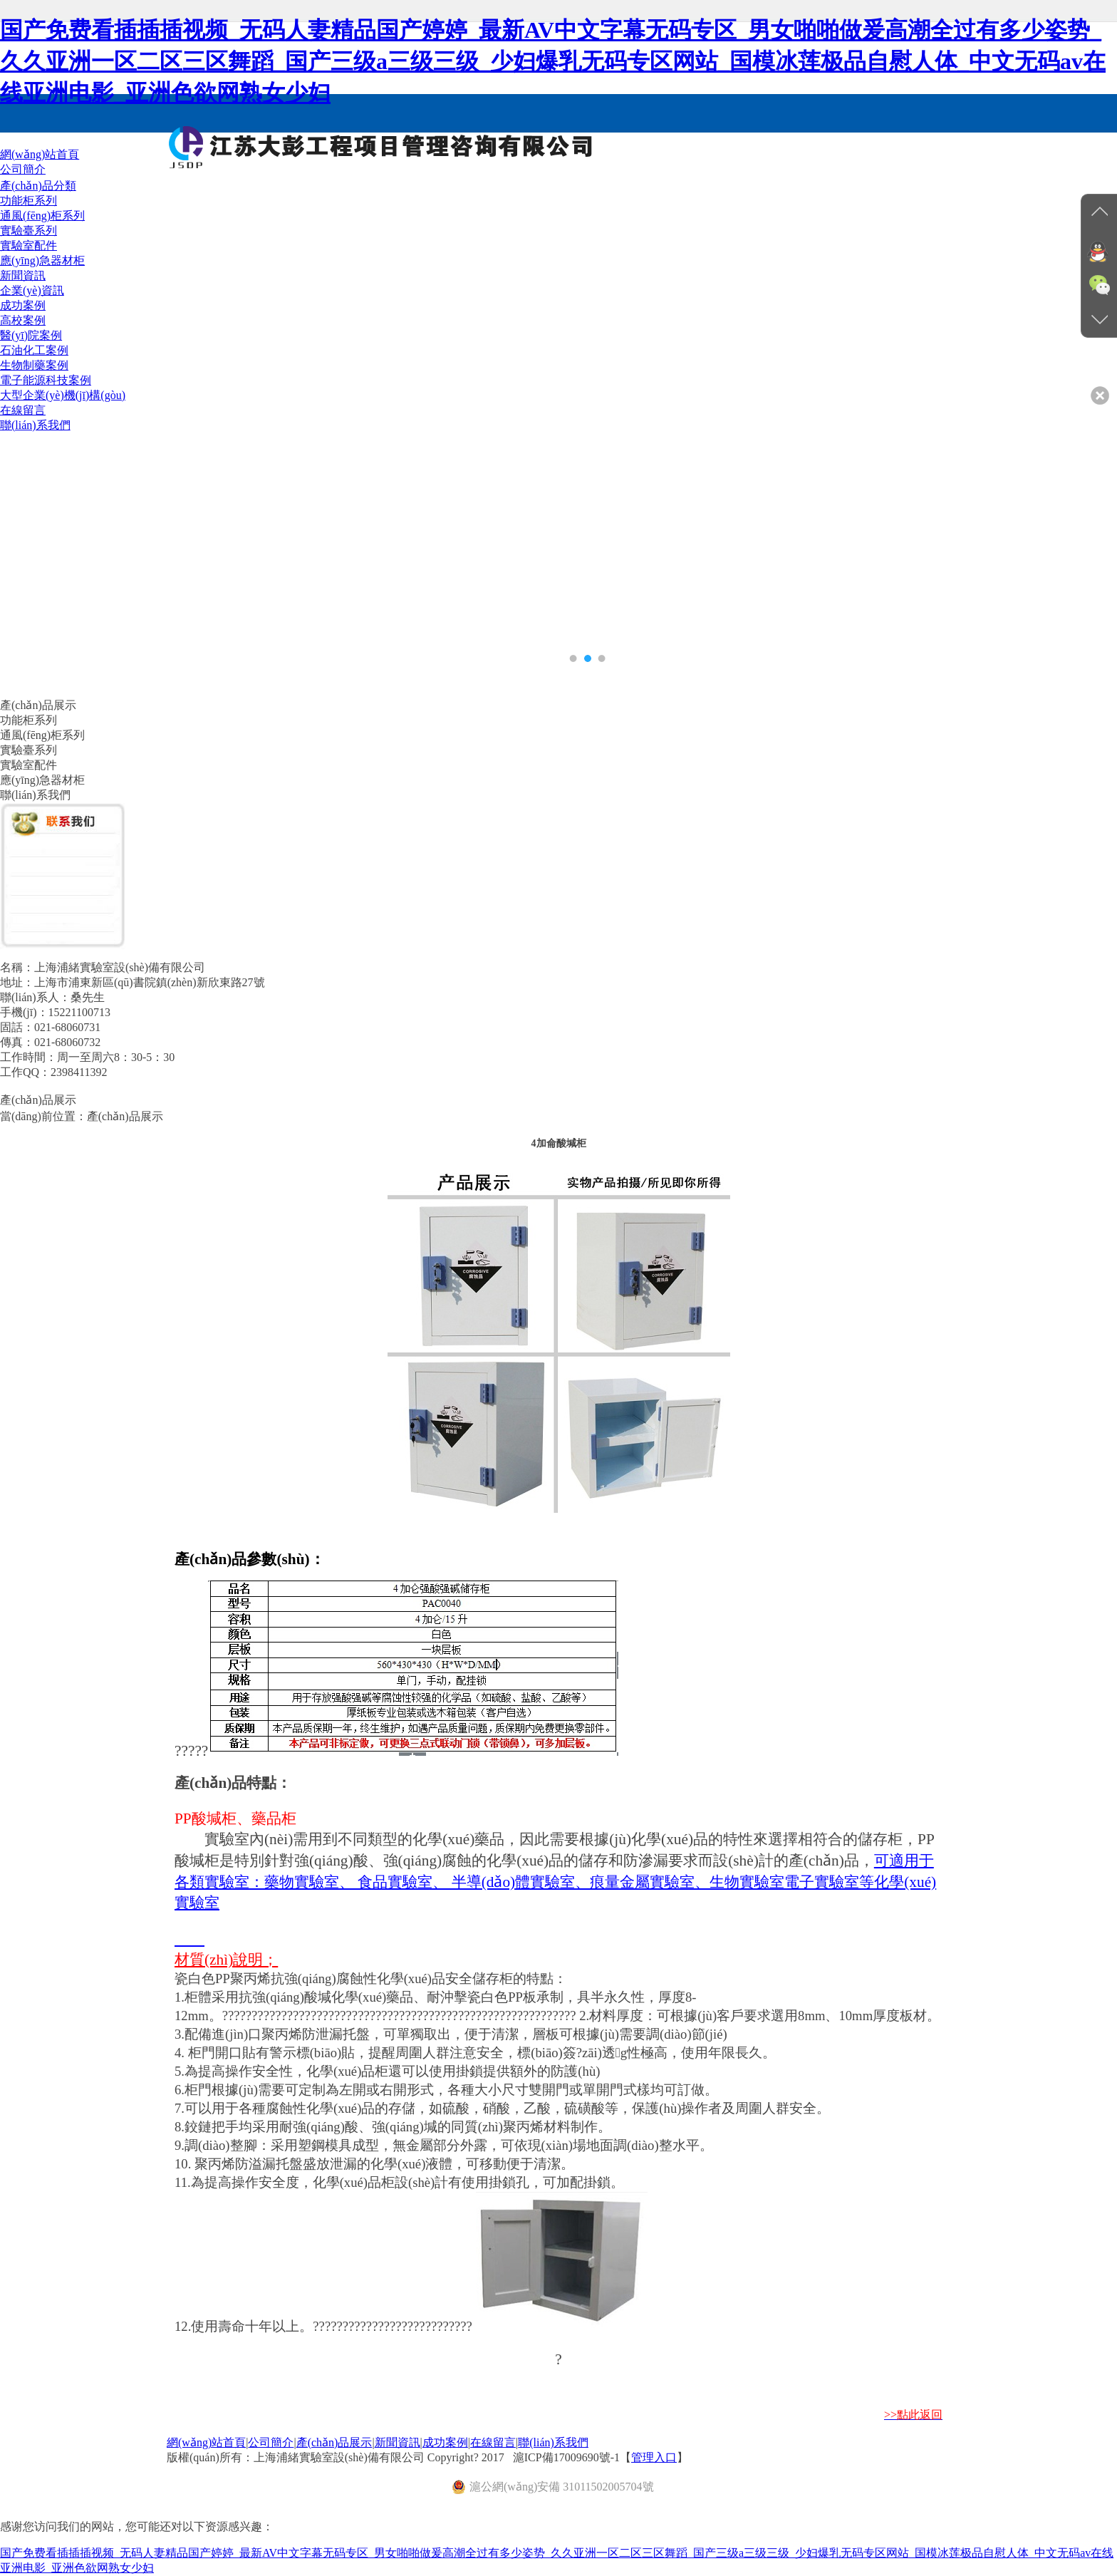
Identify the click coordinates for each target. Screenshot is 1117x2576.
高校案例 (23, 320)
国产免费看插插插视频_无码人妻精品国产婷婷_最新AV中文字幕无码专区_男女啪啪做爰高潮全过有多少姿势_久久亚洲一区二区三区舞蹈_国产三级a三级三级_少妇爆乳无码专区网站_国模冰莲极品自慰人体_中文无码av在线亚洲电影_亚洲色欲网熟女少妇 (553, 61)
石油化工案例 (34, 350)
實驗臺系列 (28, 230)
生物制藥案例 (34, 365)
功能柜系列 (28, 201)
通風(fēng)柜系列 (42, 216)
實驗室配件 (28, 245)
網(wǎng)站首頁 (206, 2442)
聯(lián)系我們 (553, 2442)
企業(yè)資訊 (32, 290)
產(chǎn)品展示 (334, 2442)
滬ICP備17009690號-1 (566, 2457)
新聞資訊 (397, 2442)
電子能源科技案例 (45, 380)
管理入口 (654, 2457)
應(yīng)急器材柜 (42, 260)
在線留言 (493, 2442)
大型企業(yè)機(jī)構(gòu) (62, 395)
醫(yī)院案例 (31, 335)
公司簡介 (270, 2442)
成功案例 (445, 2442)
